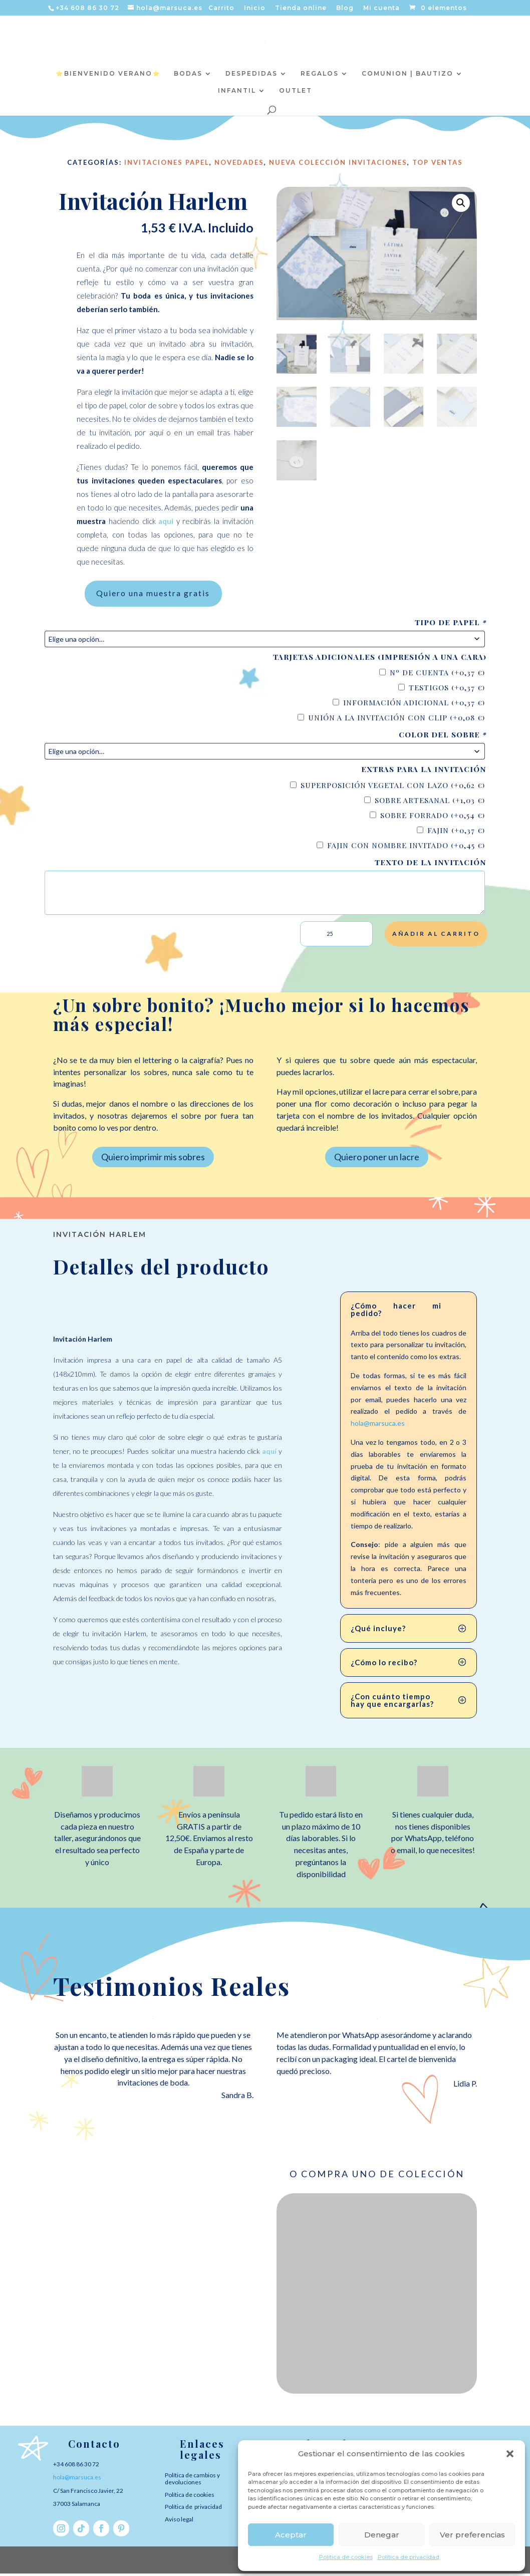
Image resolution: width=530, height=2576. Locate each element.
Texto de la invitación (430, 865)
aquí (269, 1453)
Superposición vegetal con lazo (393, 788)
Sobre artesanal (430, 803)
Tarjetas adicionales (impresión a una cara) (379, 659)
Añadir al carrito (436, 936)
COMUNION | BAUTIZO (407, 73)
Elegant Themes (135, 2561)
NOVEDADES (239, 162)
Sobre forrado (432, 818)
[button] (510, 2454)
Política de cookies (346, 2556)
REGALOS (320, 73)
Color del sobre (442, 737)
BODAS (188, 73)
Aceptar (291, 2534)
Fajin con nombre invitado (406, 848)
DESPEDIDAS (251, 73)
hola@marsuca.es (378, 1425)
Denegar (381, 2534)
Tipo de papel (450, 625)
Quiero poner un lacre (376, 1159)
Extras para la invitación (423, 772)
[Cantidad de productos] (336, 936)
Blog (345, 8)
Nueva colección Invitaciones (338, 162)
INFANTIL (237, 90)
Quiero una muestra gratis (153, 594)
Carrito (221, 8)
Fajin (456, 833)
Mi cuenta (381, 8)
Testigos (447, 690)
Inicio (255, 8)
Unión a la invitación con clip (396, 720)
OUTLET (295, 90)
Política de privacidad (408, 2556)
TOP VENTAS (437, 162)
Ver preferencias (472, 2534)
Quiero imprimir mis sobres (153, 1159)
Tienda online (301, 8)
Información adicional (414, 705)
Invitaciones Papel (166, 162)
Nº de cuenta (437, 675)
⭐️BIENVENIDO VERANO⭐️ (108, 73)
